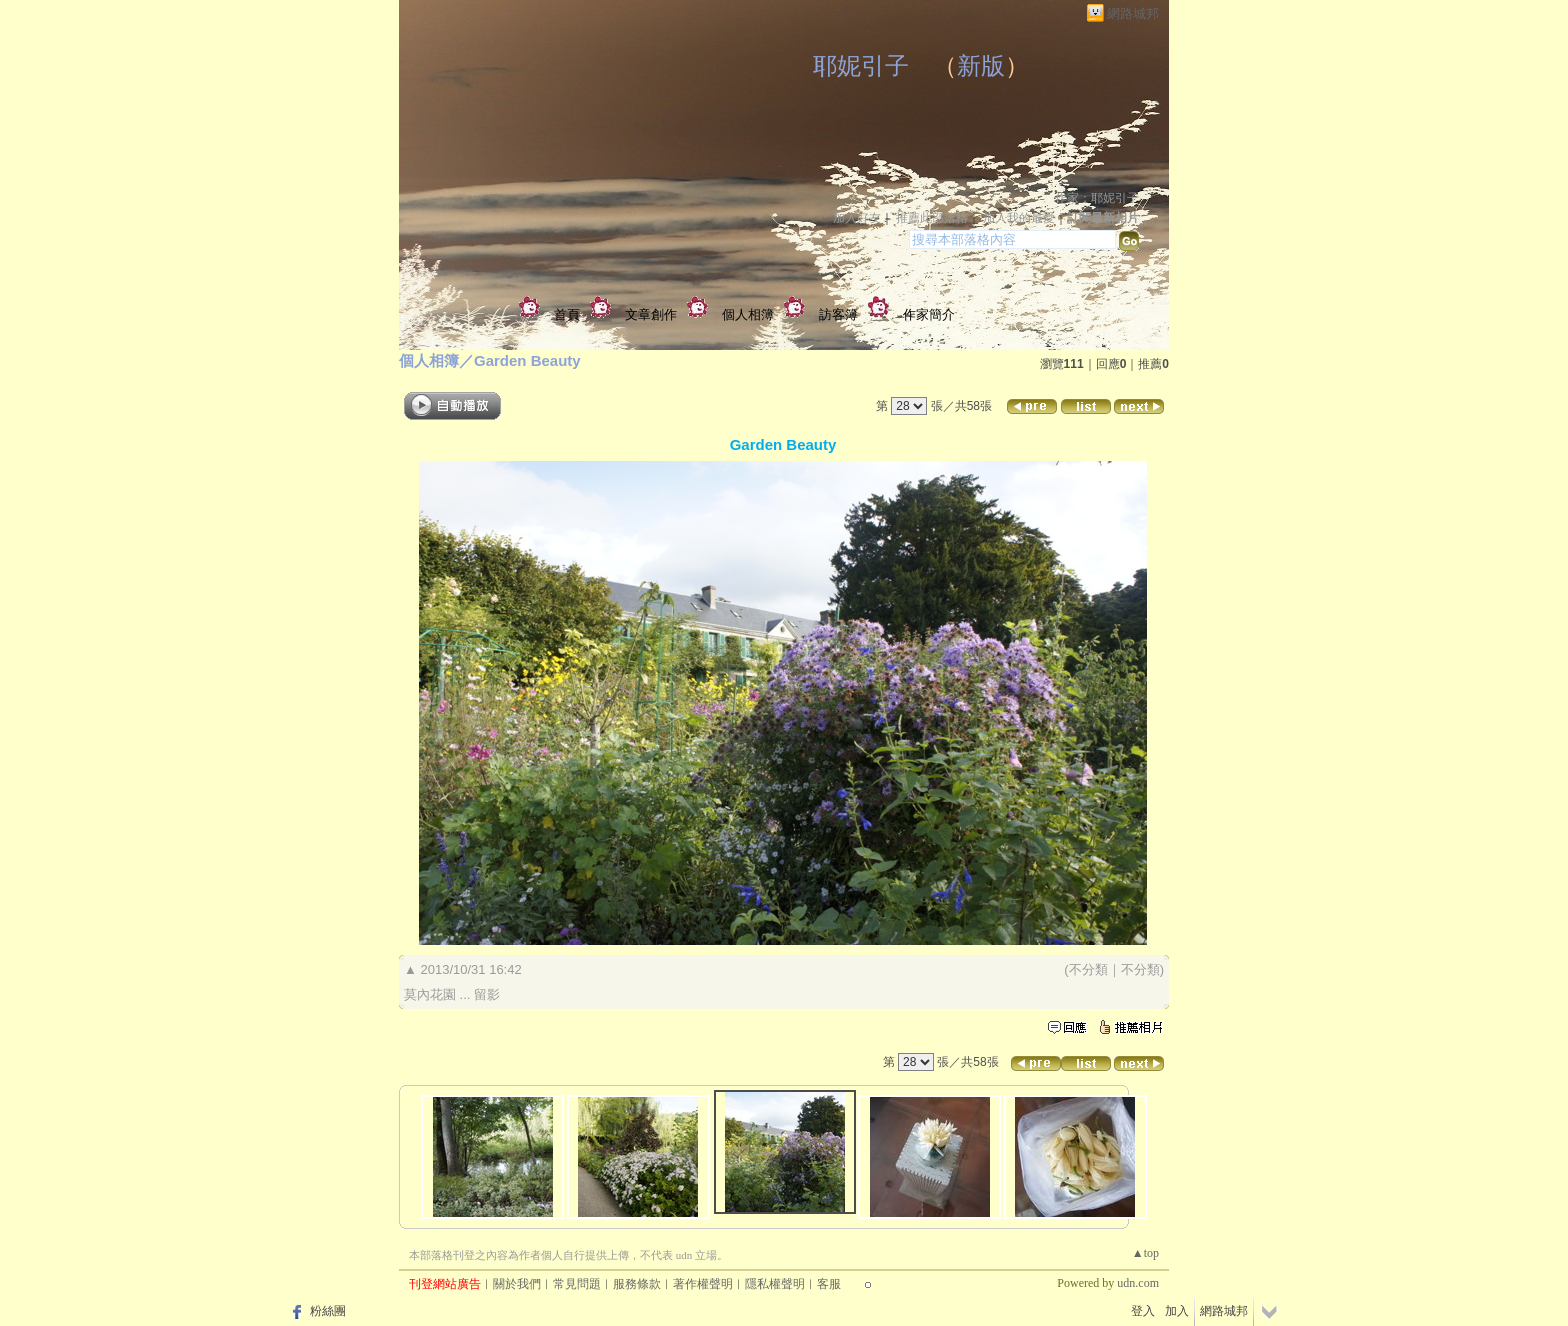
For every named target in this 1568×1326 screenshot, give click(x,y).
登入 (1143, 1311)
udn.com (1138, 1283)
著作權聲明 (703, 1284)
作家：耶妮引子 (1097, 198)
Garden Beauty (527, 360)
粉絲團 (328, 1311)
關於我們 (517, 1284)
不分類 (1088, 969)
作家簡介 (929, 314)
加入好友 (857, 218)
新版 (981, 66)
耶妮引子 (861, 66)
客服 (829, 1284)
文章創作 (651, 314)
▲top (1145, 1253)
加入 (1177, 1311)
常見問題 (577, 1284)
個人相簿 (748, 314)
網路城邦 (1133, 13)
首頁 (567, 314)
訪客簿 (838, 314)
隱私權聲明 (775, 1284)
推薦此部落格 (932, 218)
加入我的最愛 (1019, 218)
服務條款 (637, 1284)
